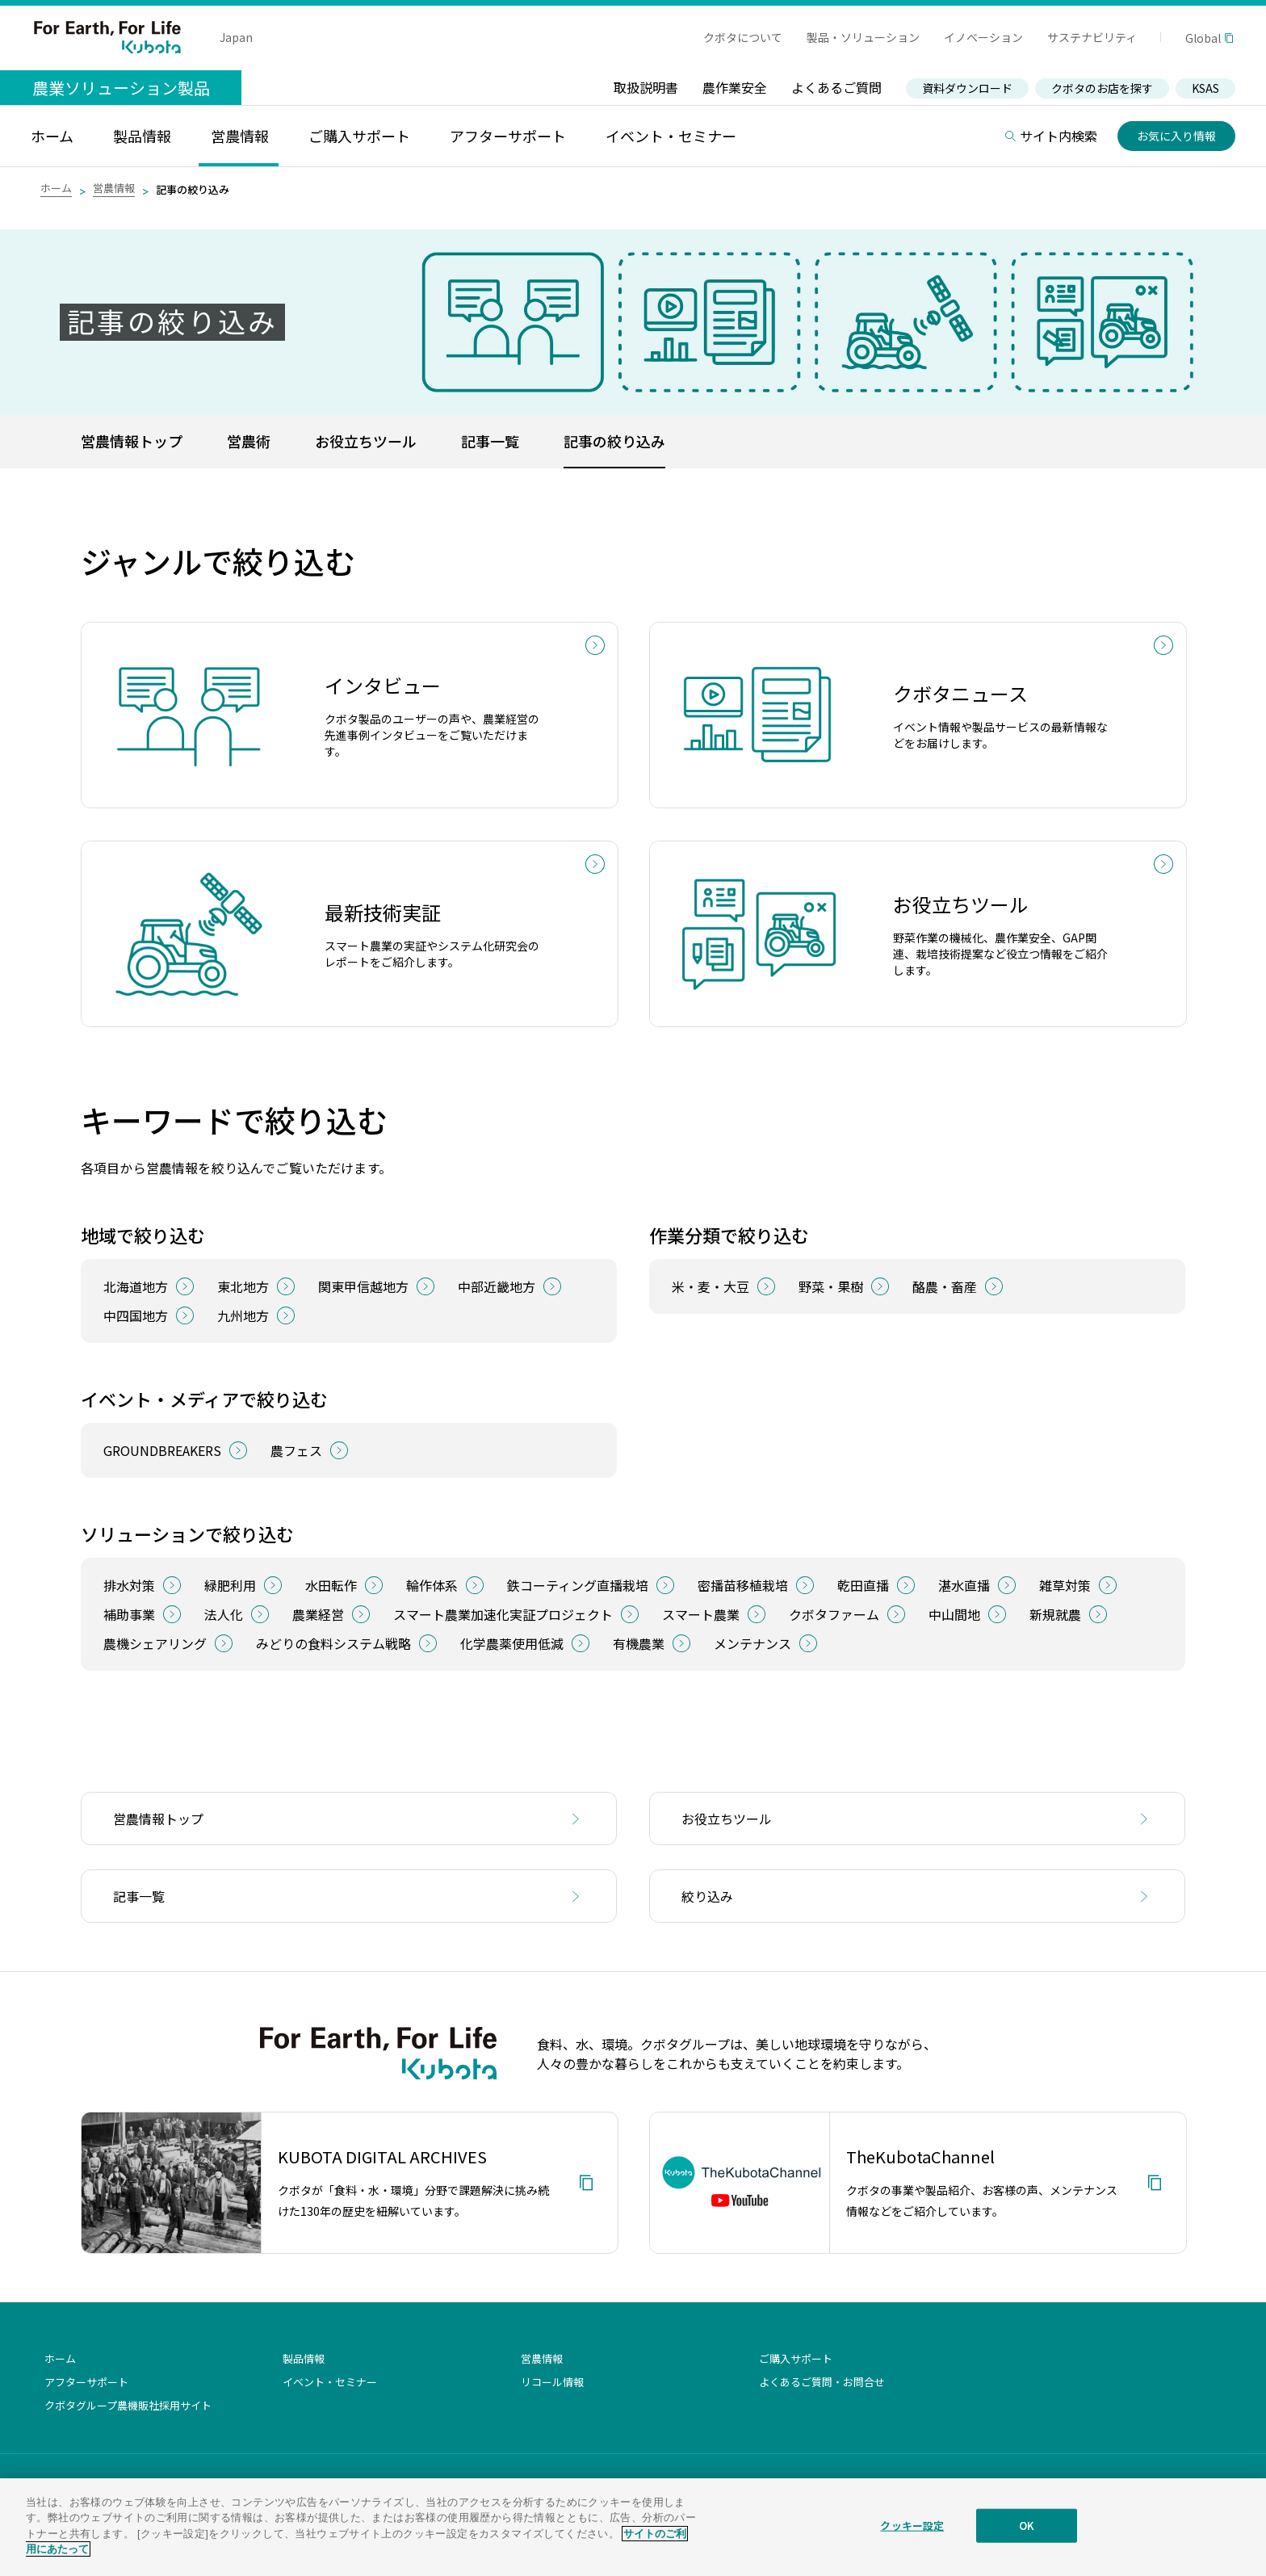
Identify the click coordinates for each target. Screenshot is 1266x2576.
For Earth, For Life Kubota (107, 37)
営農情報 (114, 187)
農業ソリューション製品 (121, 87)
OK (1026, 2527)
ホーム (56, 187)
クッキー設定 (912, 2527)
